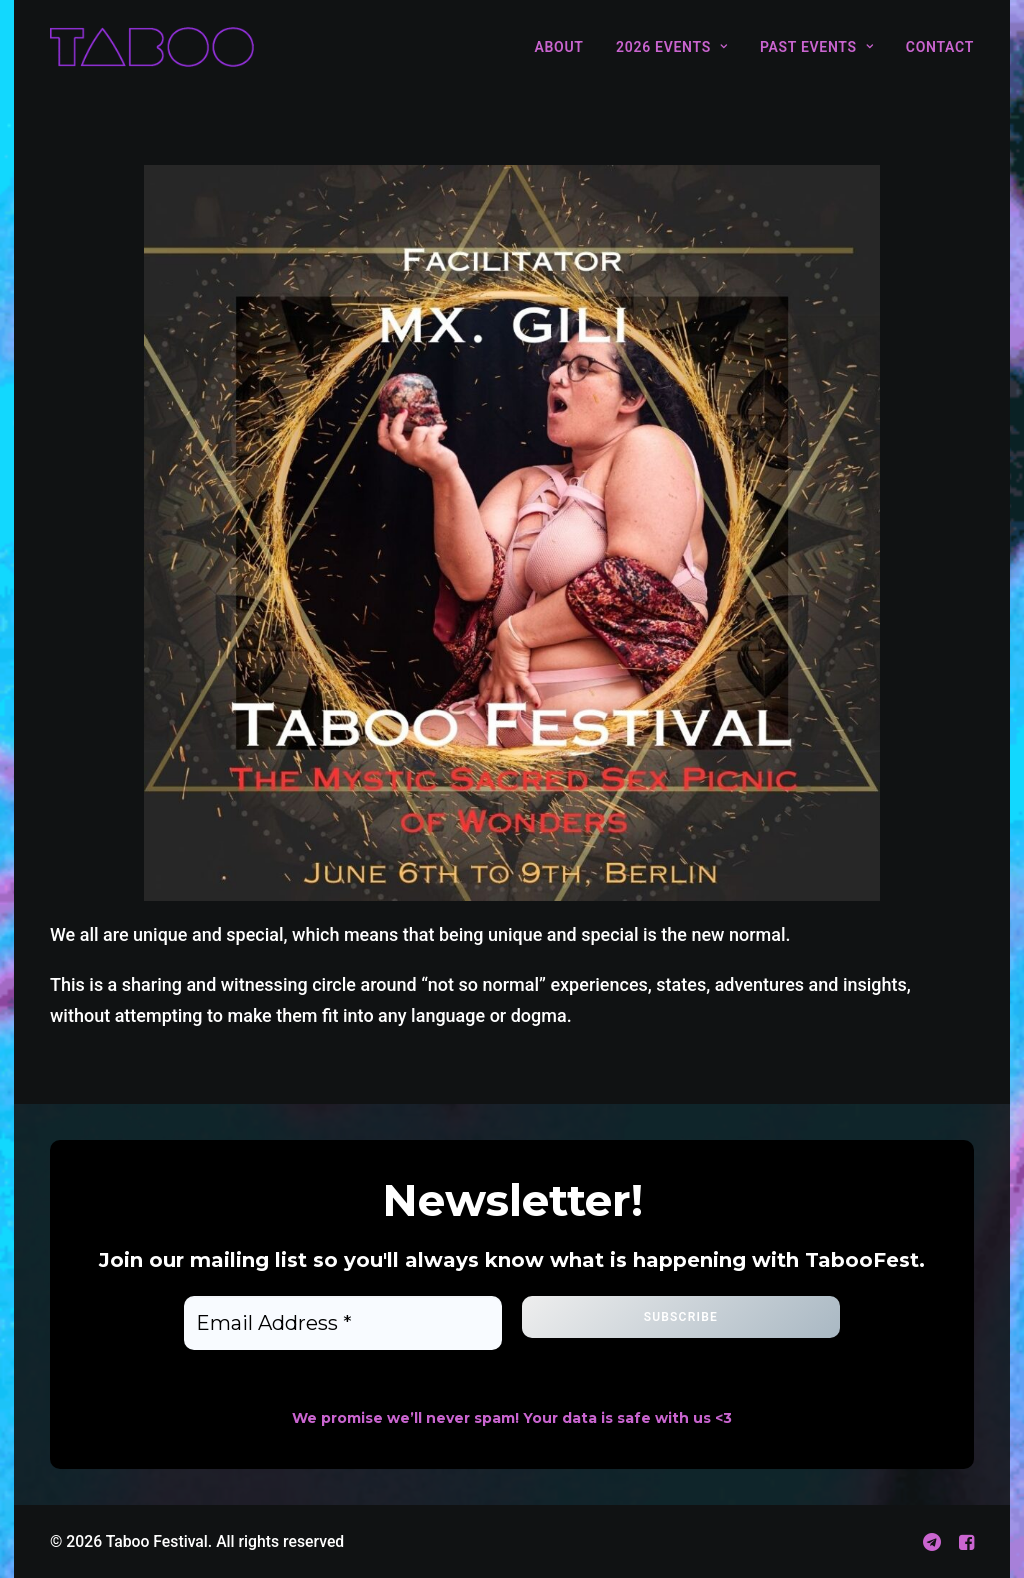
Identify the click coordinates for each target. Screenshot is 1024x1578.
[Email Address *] (343, 1323)
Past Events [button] (816, 47)
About (558, 47)
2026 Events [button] (671, 47)
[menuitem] (565, 47)
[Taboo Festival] (152, 47)
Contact (940, 47)
